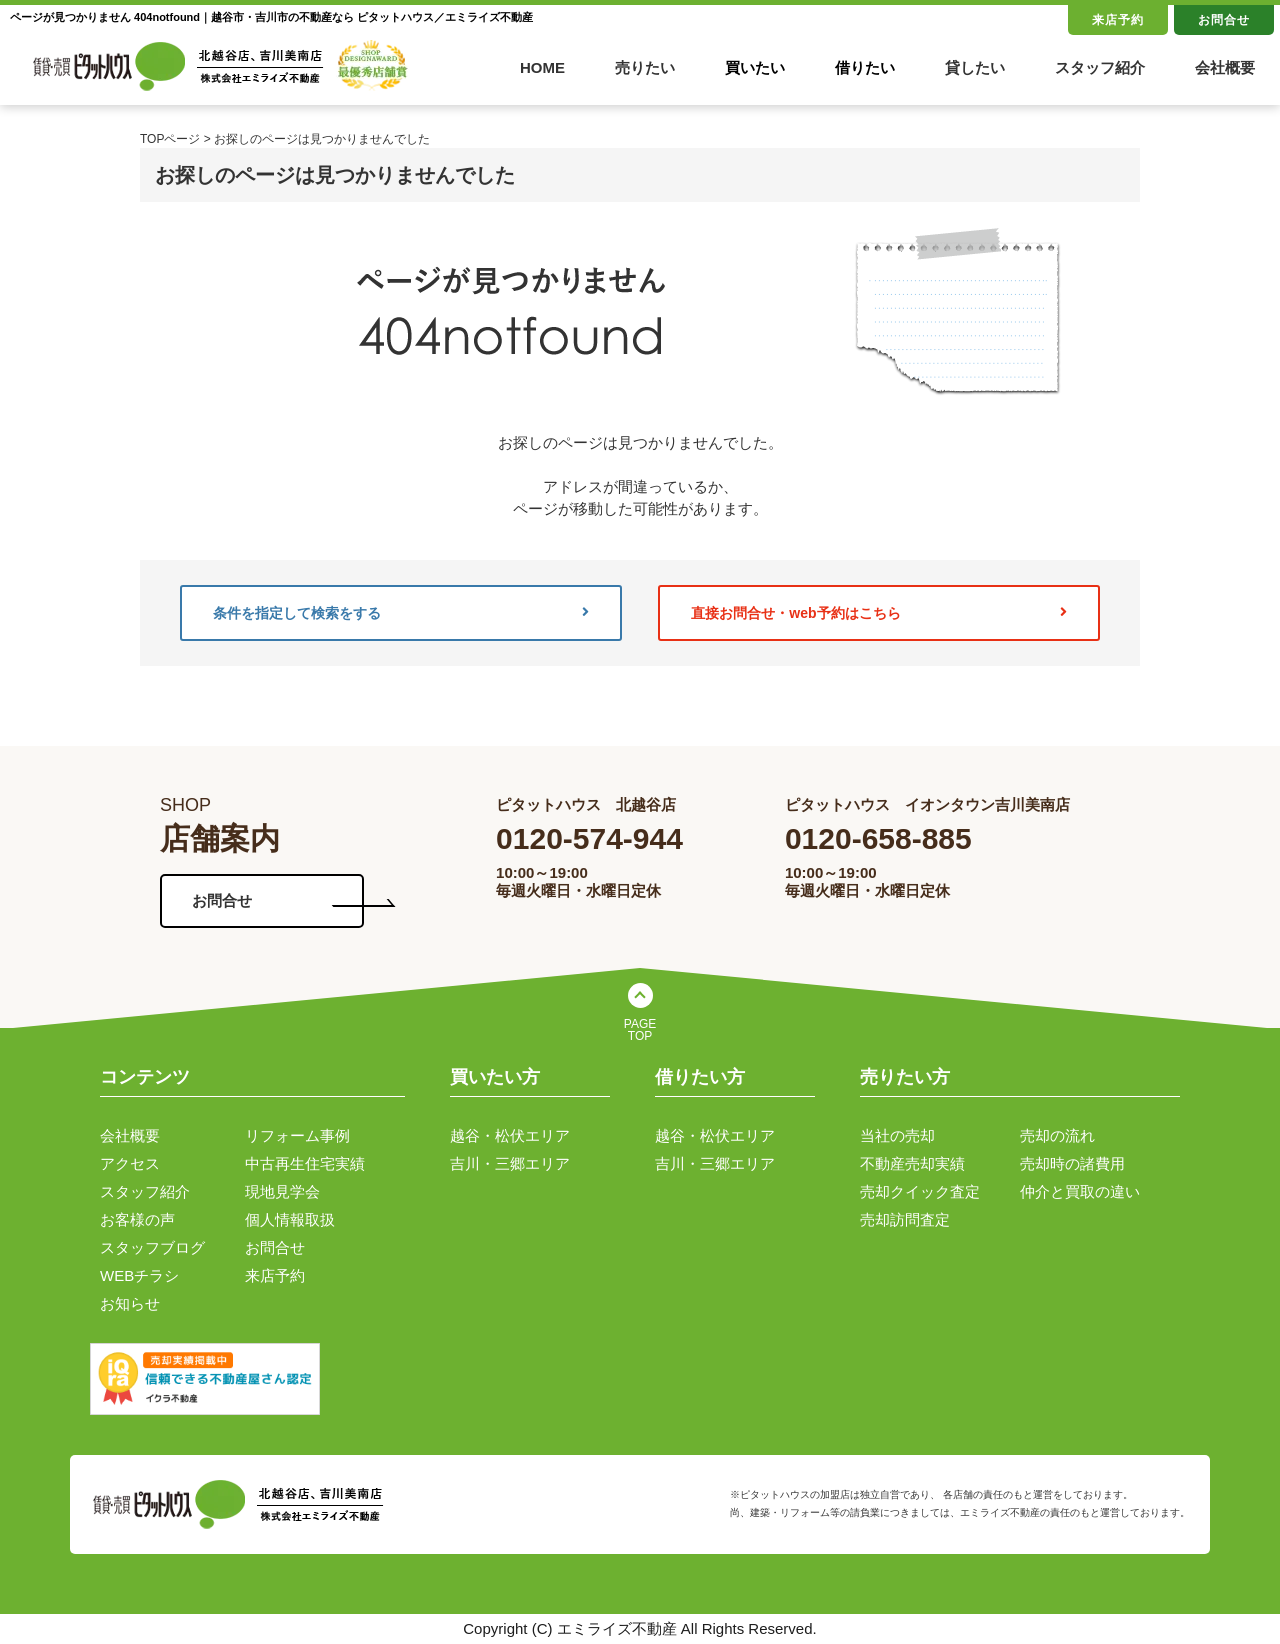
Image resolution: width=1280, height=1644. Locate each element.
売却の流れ (1057, 1135)
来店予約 (1118, 20)
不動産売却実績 (912, 1163)
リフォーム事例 (297, 1135)
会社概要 (1225, 67)
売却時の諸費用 (1072, 1163)
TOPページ (170, 139)
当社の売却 (897, 1135)
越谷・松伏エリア (510, 1135)
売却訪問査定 (905, 1219)
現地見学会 (282, 1191)
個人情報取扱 (290, 1219)
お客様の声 (137, 1219)
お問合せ (1224, 20)
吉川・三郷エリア (510, 1163)
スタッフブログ (152, 1247)
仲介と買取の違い (1080, 1191)
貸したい (975, 67)
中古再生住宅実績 (305, 1163)
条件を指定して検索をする (401, 613)
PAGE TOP (640, 1030)
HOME (542, 67)
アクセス (130, 1163)
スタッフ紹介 (1100, 67)
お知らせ (130, 1303)
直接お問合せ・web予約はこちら (879, 613)
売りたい (645, 67)
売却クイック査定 (920, 1191)
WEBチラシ (139, 1275)
